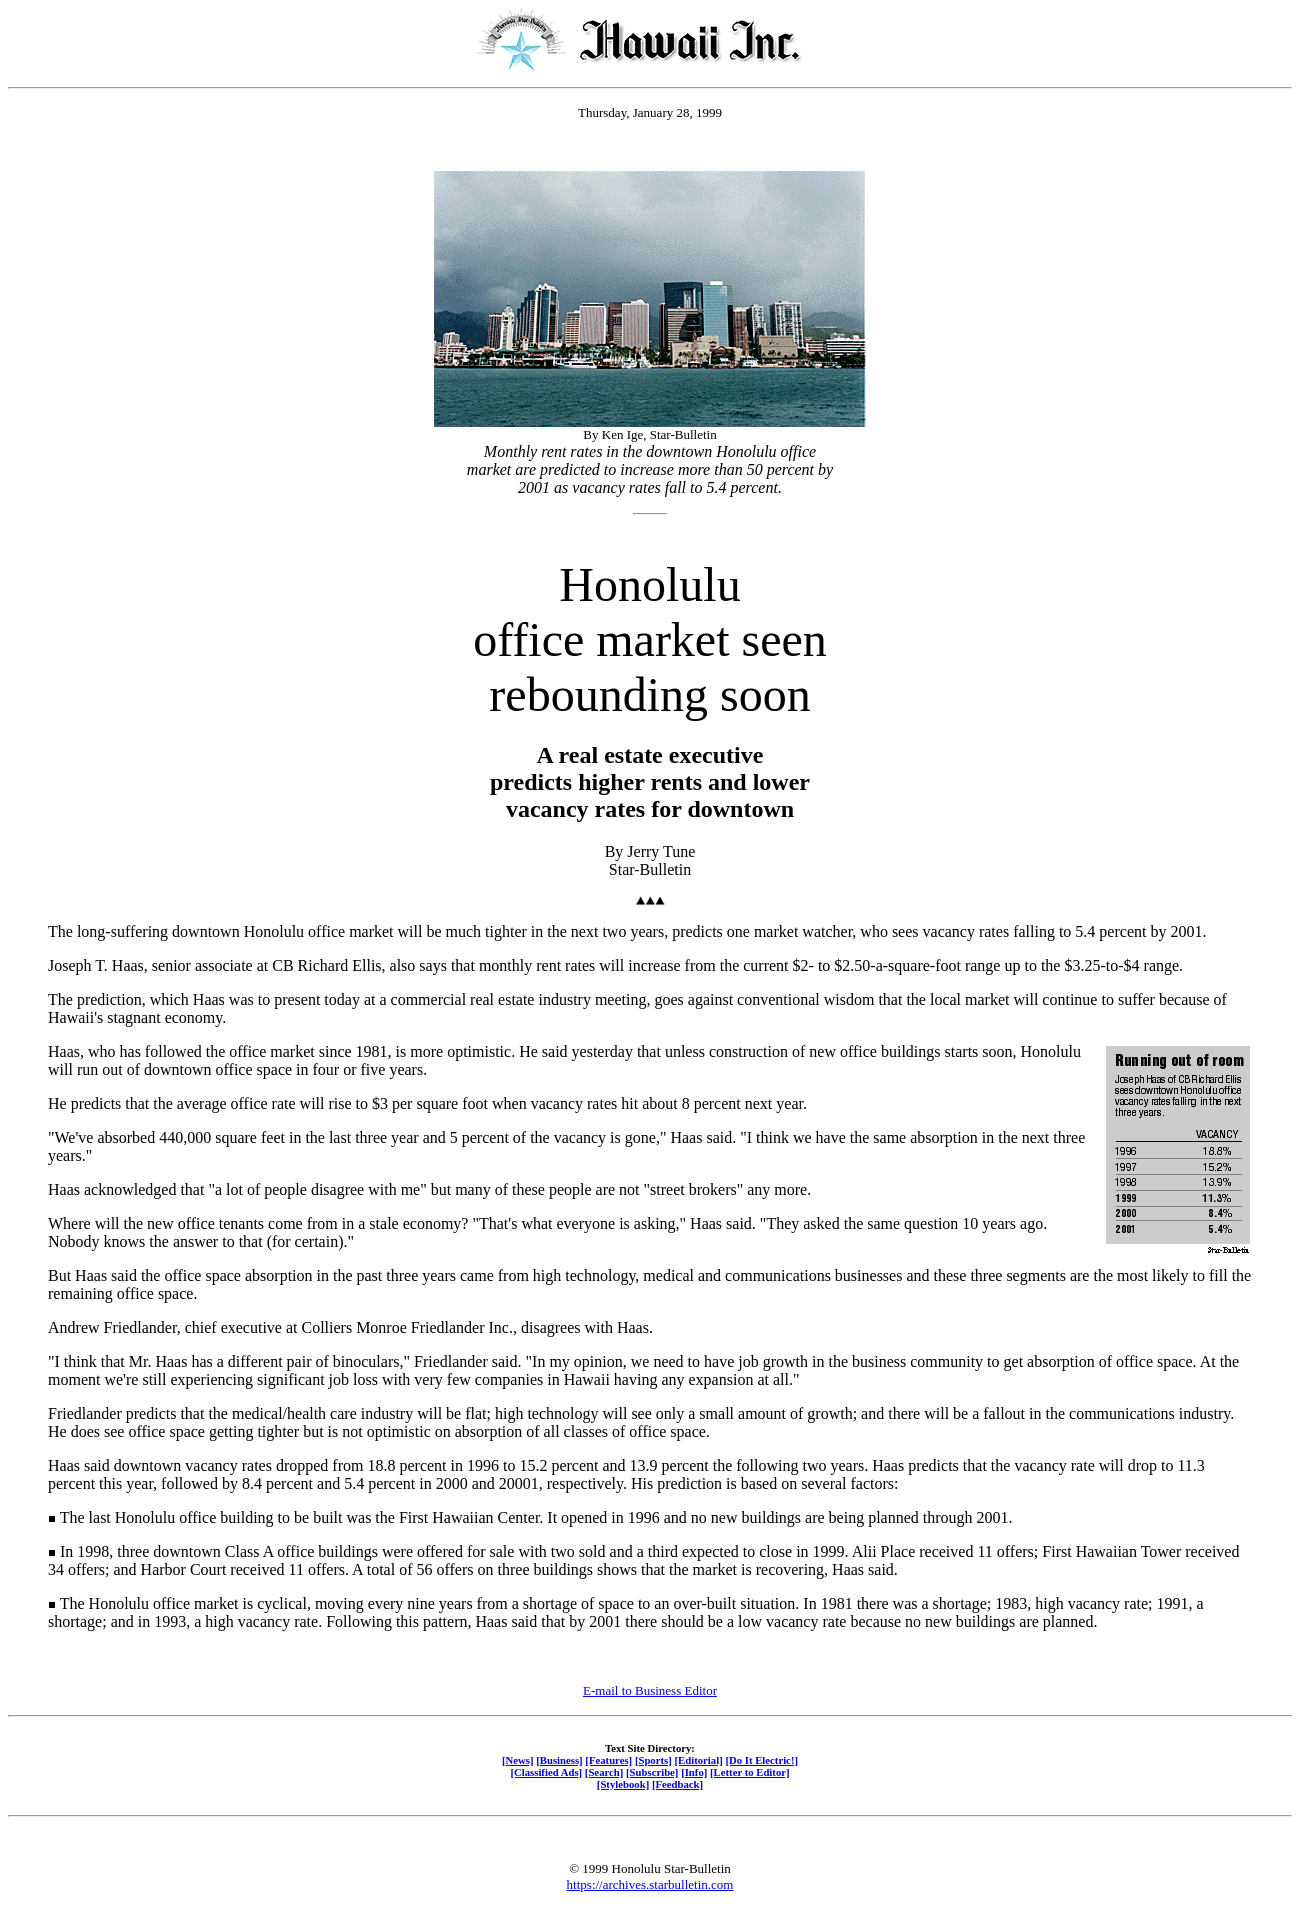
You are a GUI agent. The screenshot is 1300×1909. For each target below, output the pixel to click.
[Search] (604, 1772)
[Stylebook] (623, 1784)
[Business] (559, 1760)
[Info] (694, 1772)
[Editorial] (698, 1760)
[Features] (608, 1760)
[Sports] (653, 1760)
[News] (518, 1760)
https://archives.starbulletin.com (650, 1884)
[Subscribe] (652, 1772)
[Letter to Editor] (750, 1772)
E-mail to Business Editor (650, 1690)
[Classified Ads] (546, 1772)
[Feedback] (677, 1784)
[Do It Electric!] (761, 1760)
